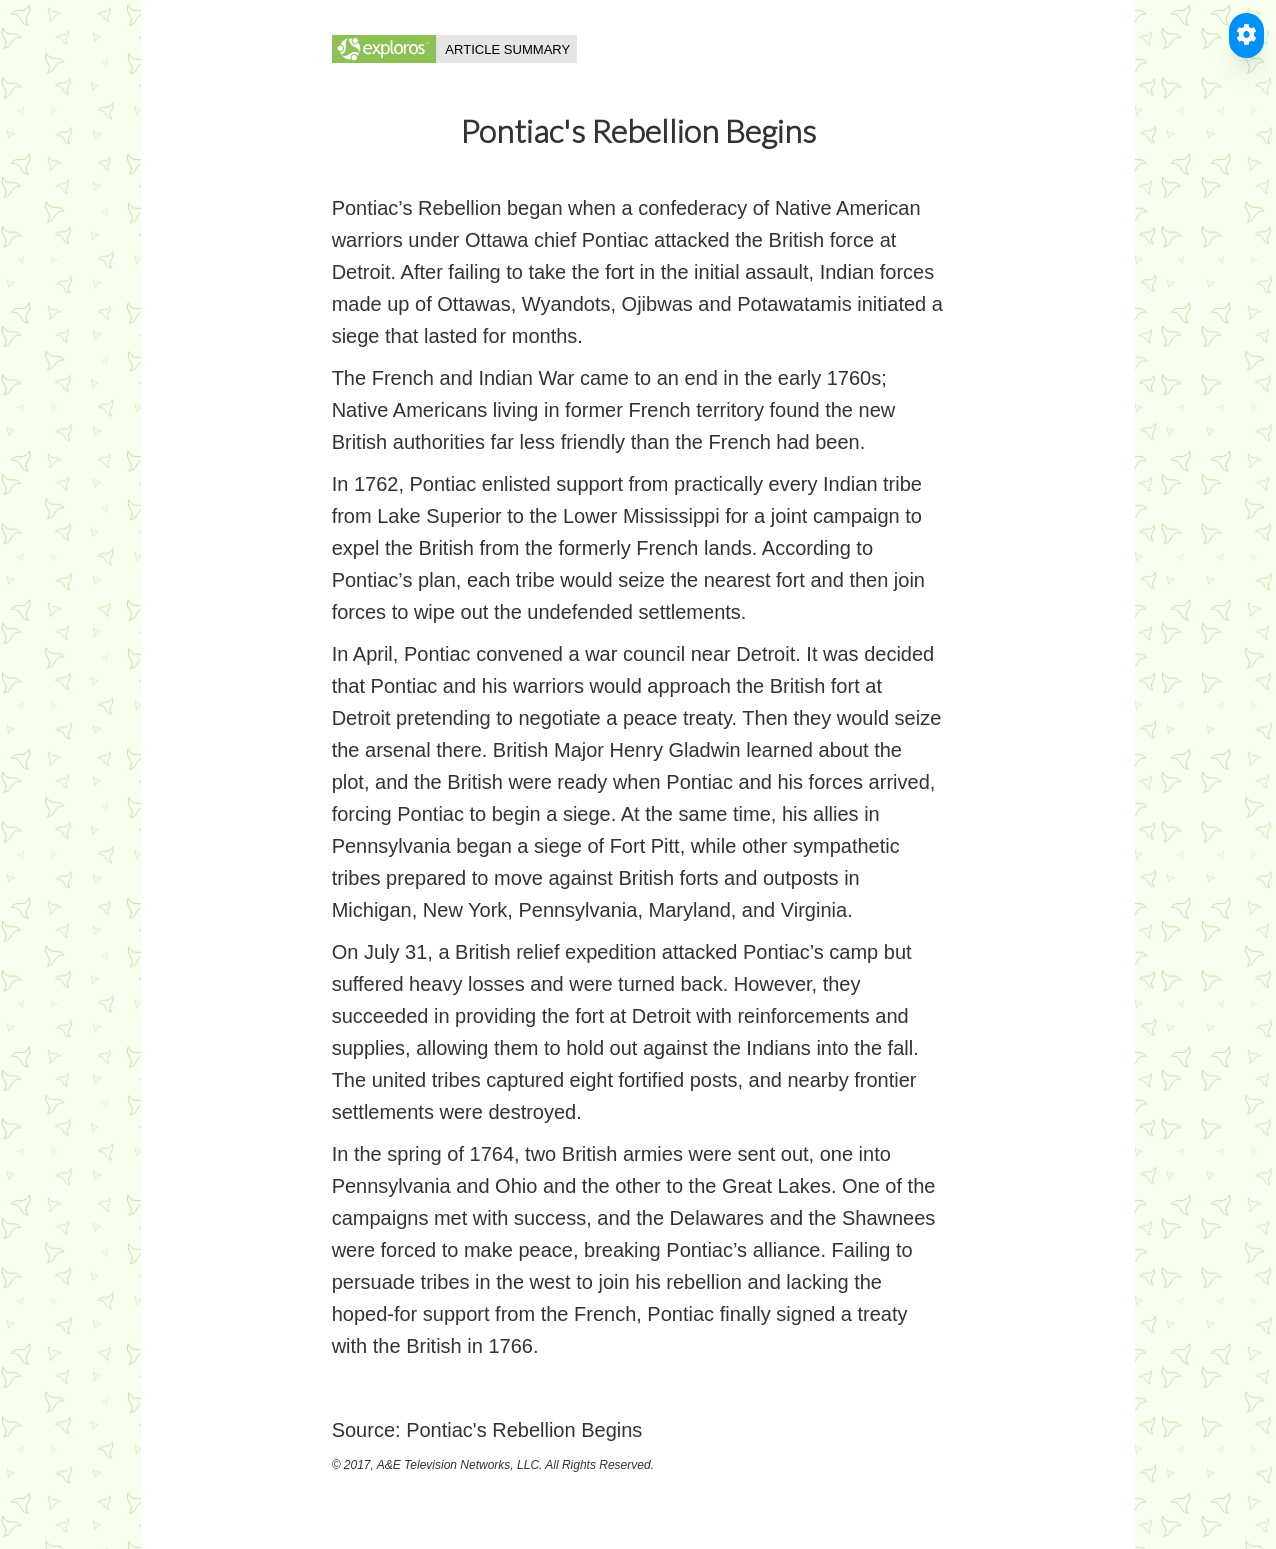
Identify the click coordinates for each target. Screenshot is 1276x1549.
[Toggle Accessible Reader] (1246, 35)
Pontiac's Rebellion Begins (524, 1430)
